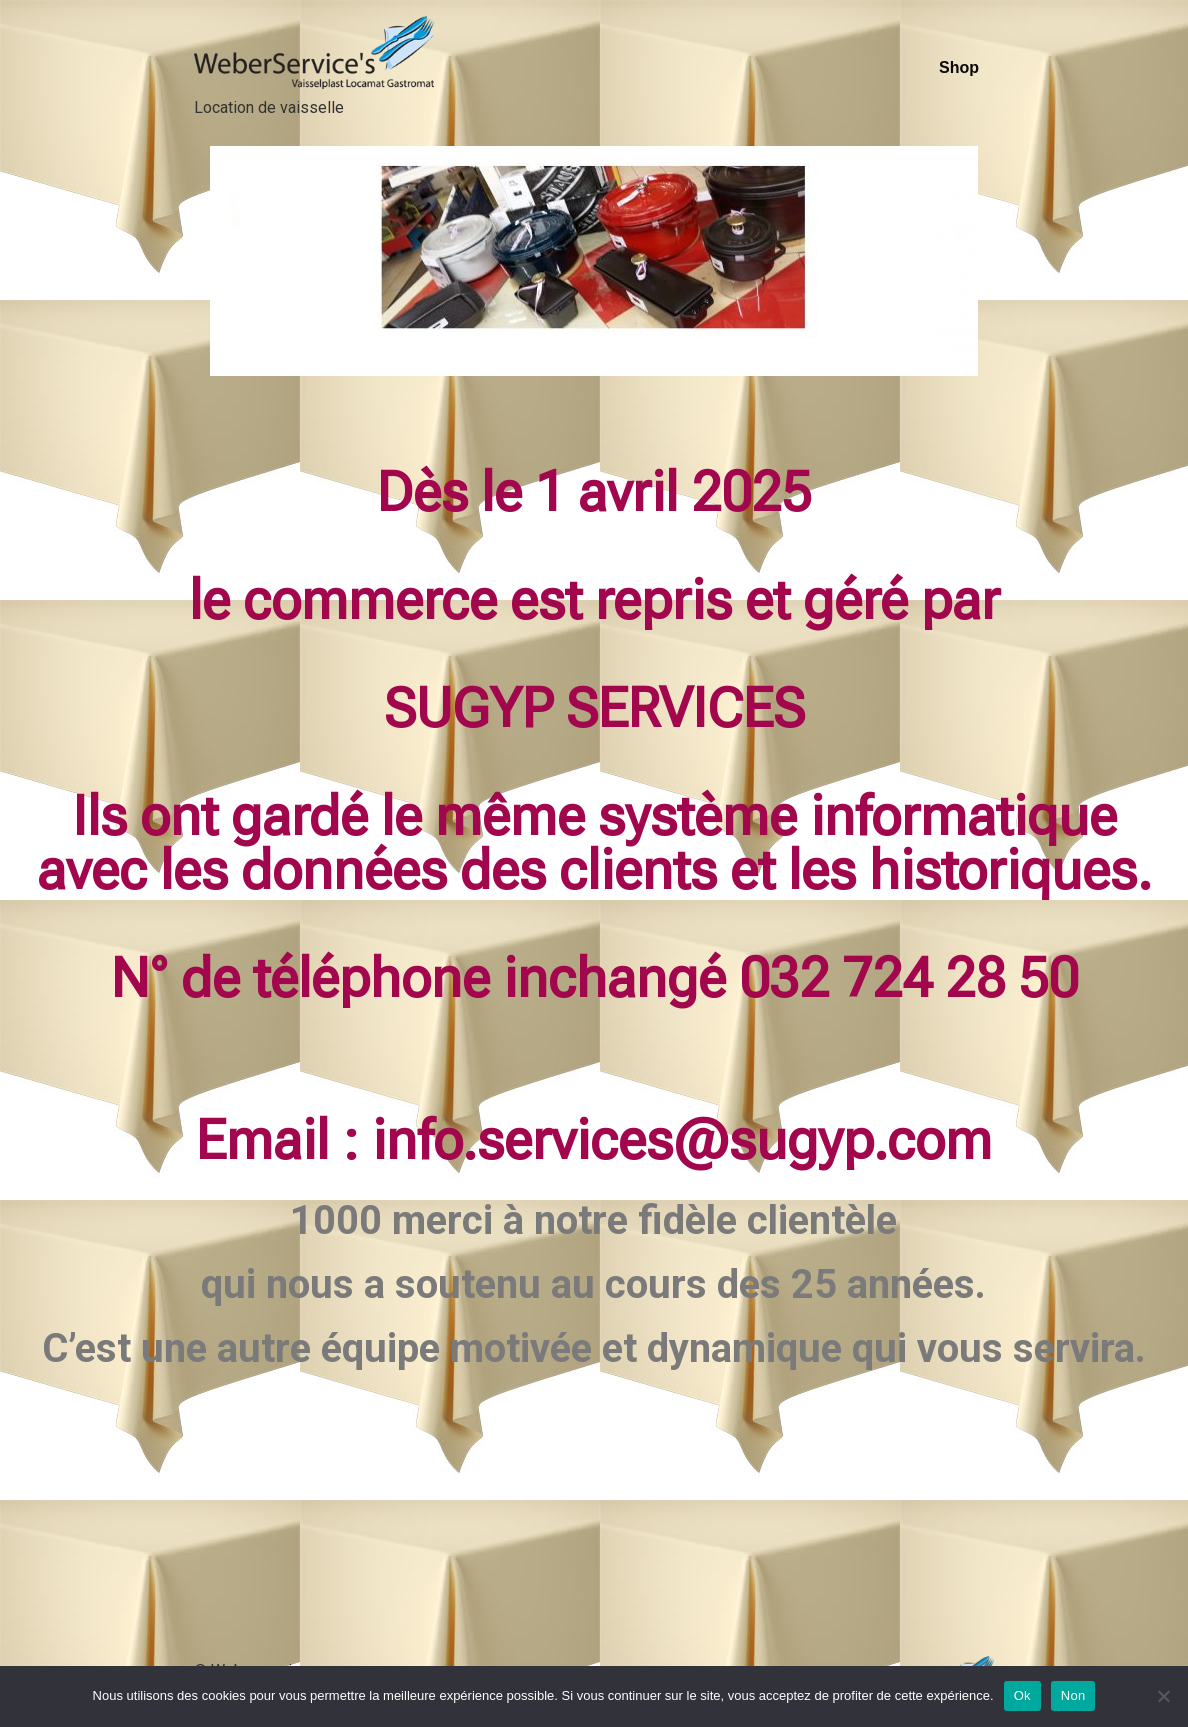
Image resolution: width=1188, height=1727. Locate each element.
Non (1073, 1695)
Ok (1022, 1695)
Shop (959, 67)
